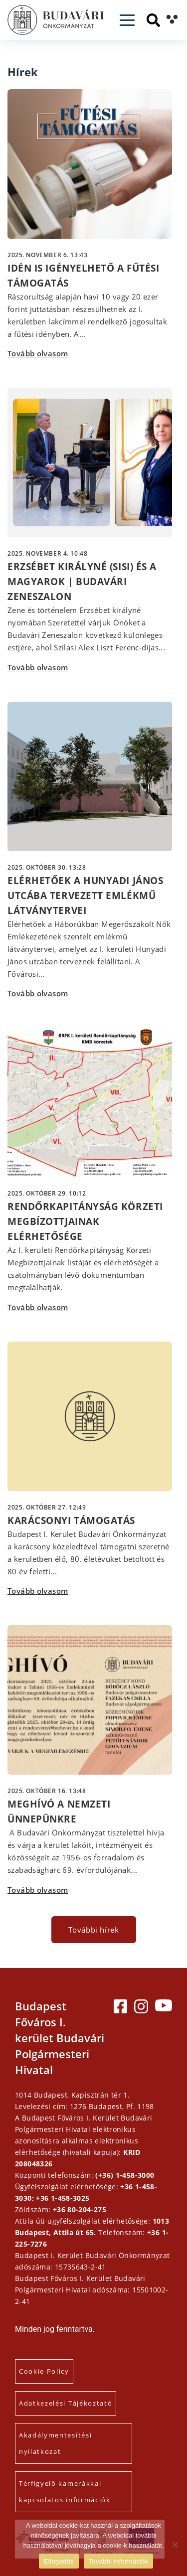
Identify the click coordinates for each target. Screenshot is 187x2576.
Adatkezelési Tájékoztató (65, 2403)
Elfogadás (59, 2561)
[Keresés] (153, 20)
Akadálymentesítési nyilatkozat (55, 2443)
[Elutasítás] (175, 2545)
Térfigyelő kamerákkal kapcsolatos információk (65, 2491)
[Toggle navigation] (127, 20)
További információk (119, 2561)
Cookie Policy (44, 2371)
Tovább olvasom (37, 353)
